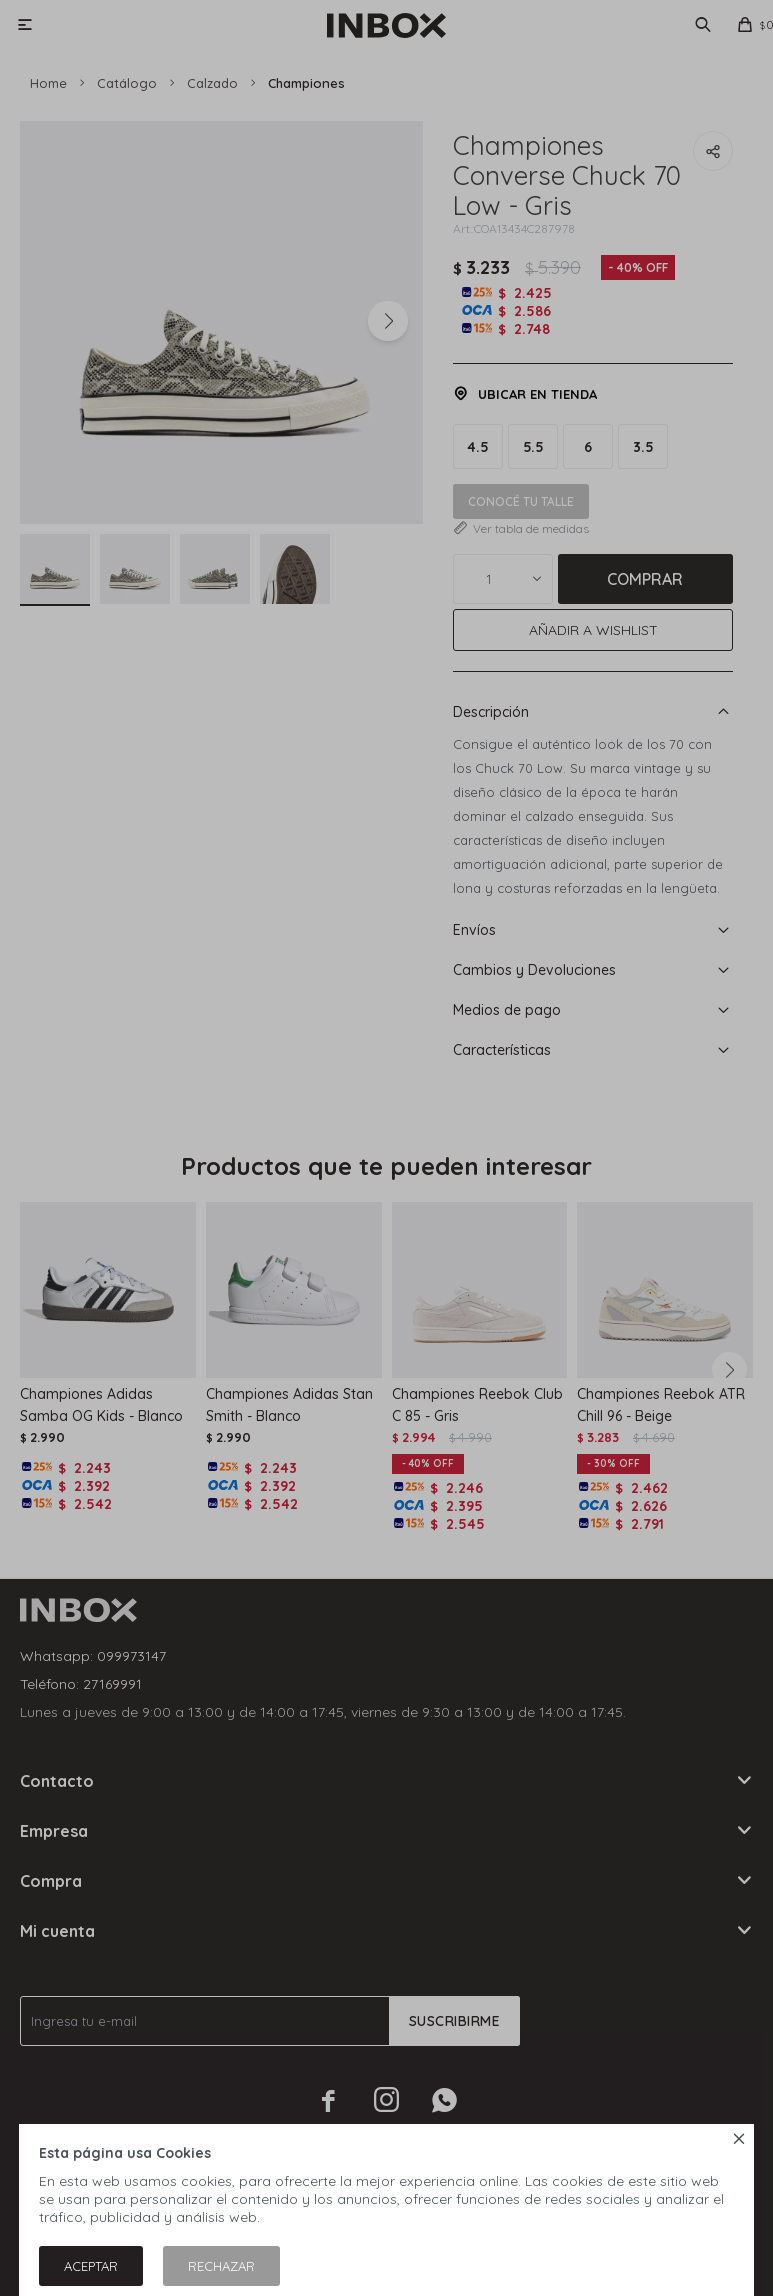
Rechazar (221, 2266)
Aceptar (91, 2266)
